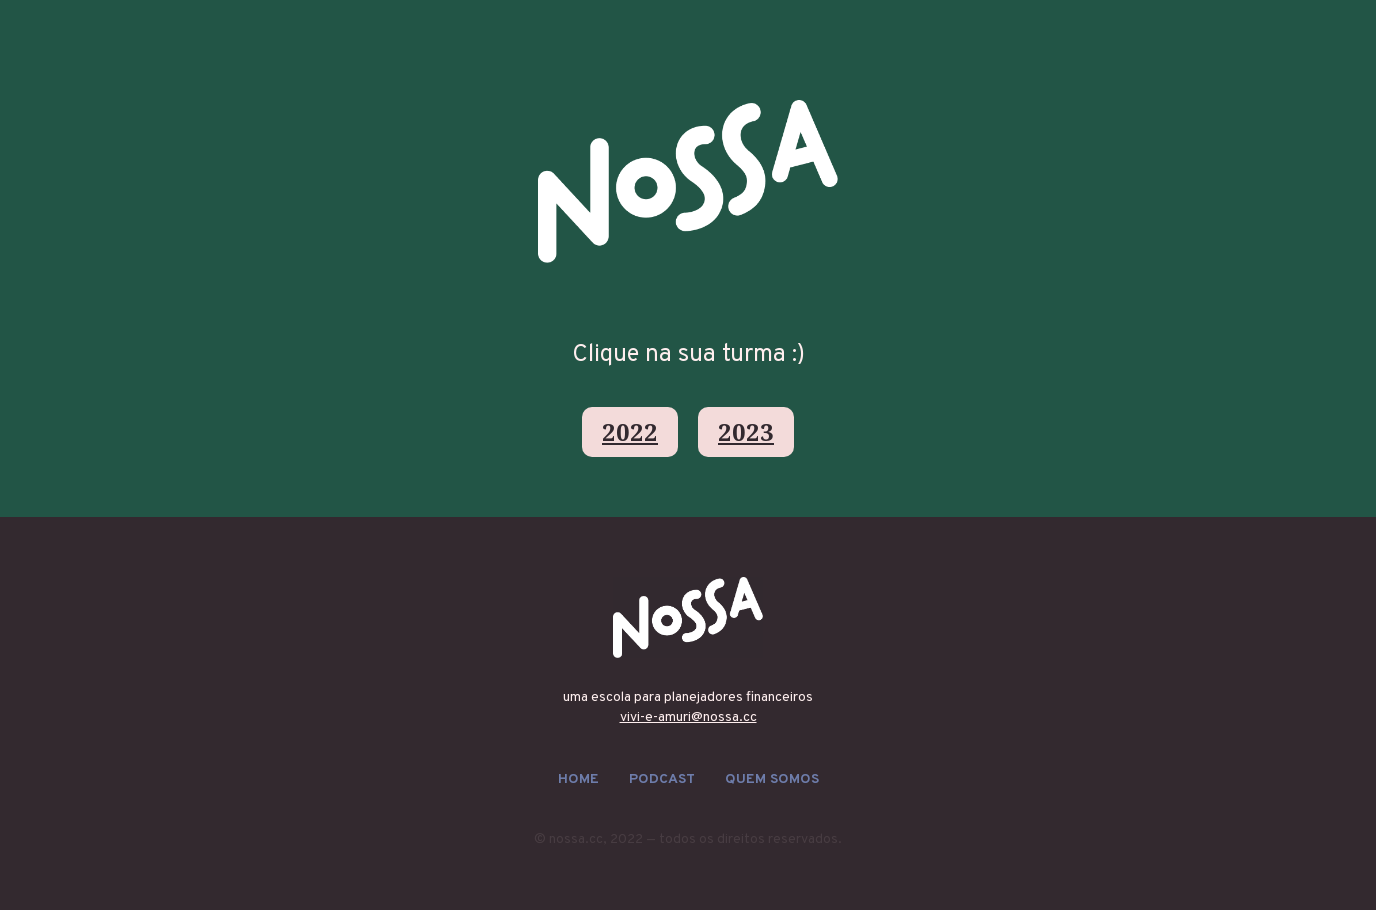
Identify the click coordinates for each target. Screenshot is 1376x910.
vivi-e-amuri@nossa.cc (688, 717)
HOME (578, 779)
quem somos (772, 779)
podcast (662, 779)
